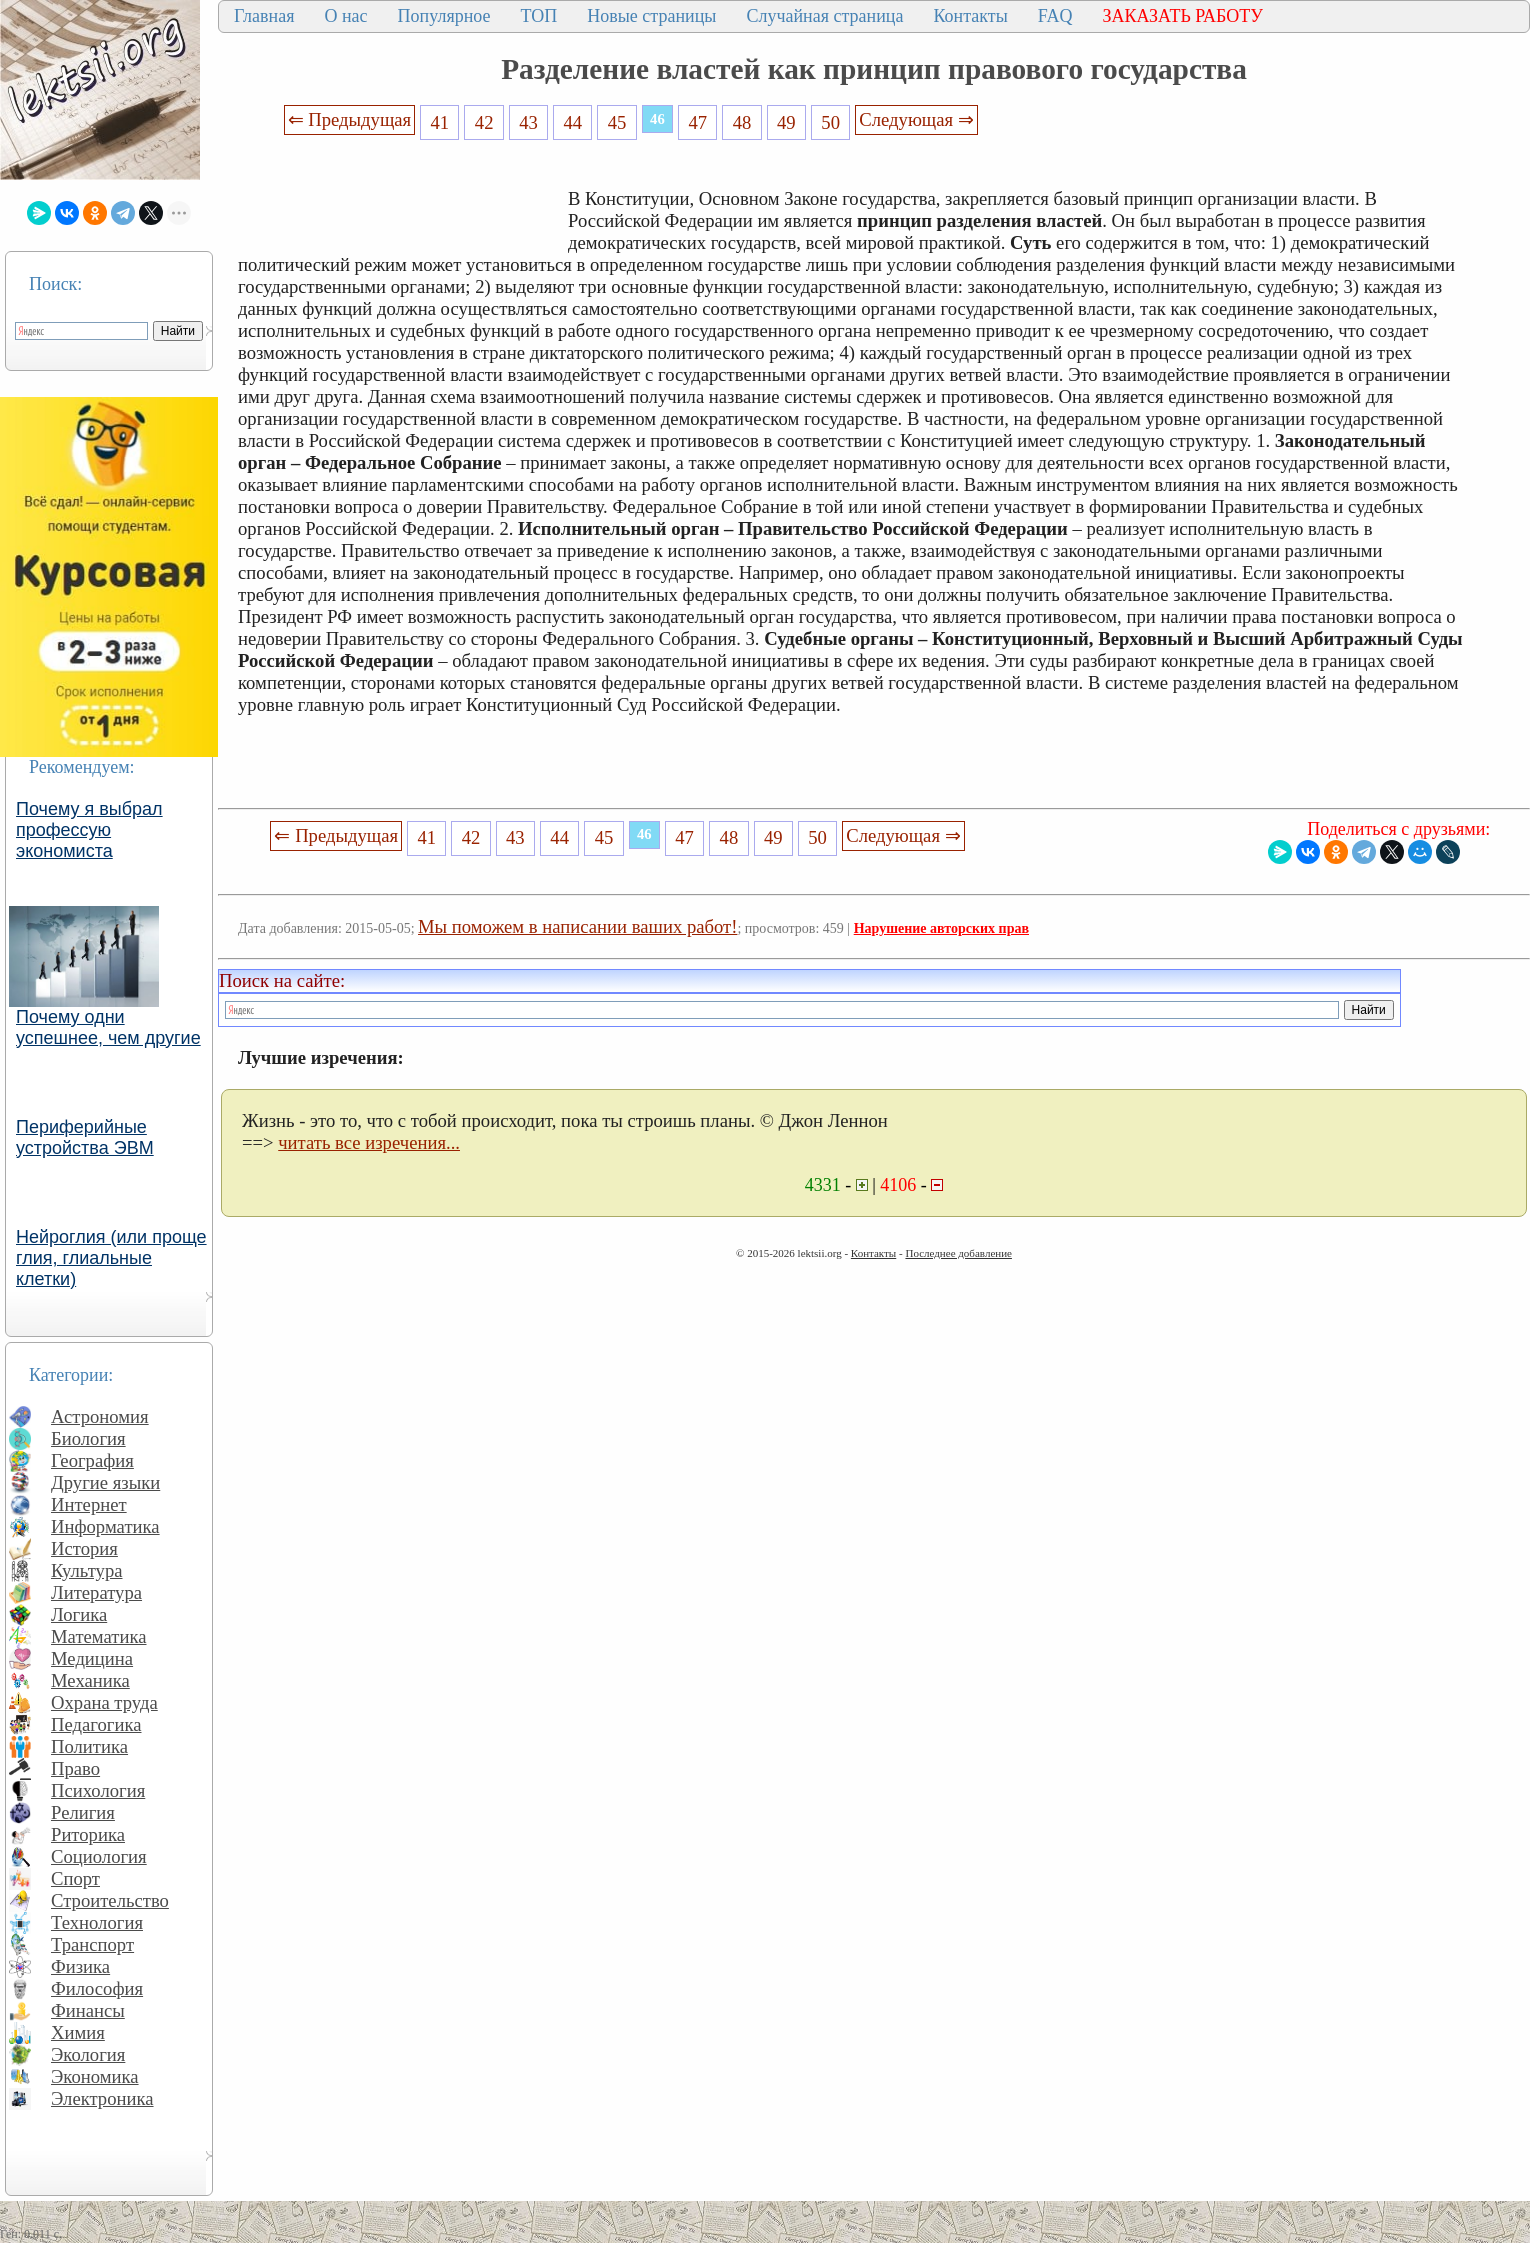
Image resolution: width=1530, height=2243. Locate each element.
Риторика (88, 1834)
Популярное (444, 16)
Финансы (88, 2010)
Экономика (95, 2076)
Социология (99, 1856)
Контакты (970, 16)
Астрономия (100, 1416)
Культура (87, 1570)
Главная (264, 16)
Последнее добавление (958, 1253)
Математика (99, 1636)
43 (528, 122)
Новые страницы (651, 16)
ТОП (539, 16)
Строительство (110, 1900)
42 (484, 122)
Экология (88, 2054)
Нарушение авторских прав (941, 928)
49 (786, 122)
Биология (88, 1438)
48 (742, 122)
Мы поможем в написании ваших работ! (577, 926)
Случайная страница (824, 16)
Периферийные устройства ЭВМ (85, 1137)
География (92, 1460)
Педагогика (96, 1724)
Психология (98, 1790)
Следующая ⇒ (916, 119)
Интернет (89, 1504)
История (84, 1548)
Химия (78, 2032)
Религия (83, 1812)
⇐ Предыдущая (350, 119)
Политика (89, 1746)
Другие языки (105, 1482)
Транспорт (92, 1944)
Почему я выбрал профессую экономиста (89, 830)
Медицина (92, 1658)
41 (440, 122)
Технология (97, 1922)
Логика (79, 1614)
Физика (80, 1966)
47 (697, 122)
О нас (345, 16)
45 (617, 122)
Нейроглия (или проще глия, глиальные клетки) (111, 1258)
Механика (90, 1680)
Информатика (105, 1526)
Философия (97, 1988)
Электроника (102, 2098)
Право (75, 1768)
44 (572, 122)
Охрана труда (104, 1702)
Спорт (75, 1878)
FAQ (1055, 16)
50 (830, 122)
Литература (96, 1592)
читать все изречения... (369, 1142)
